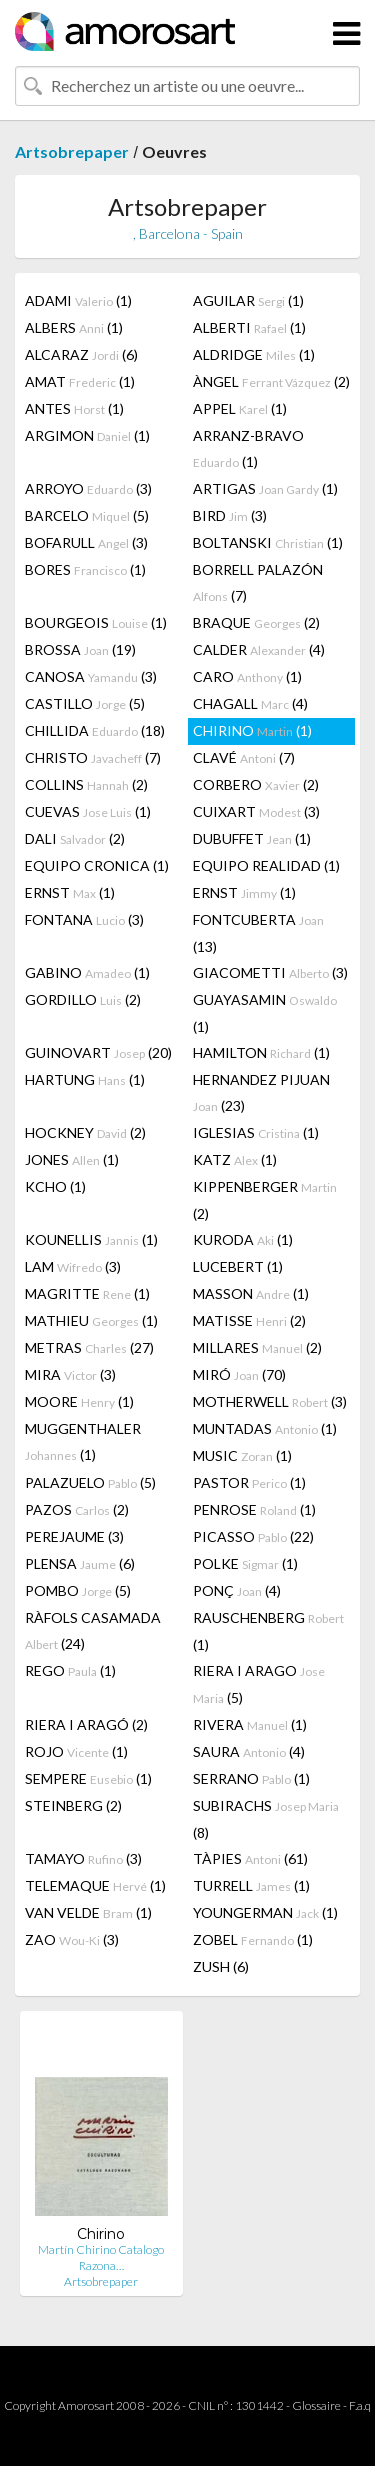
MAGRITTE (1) (87, 1293)
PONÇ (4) (237, 1590)
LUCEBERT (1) (238, 1266)
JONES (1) (72, 1159)
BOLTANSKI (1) (268, 542)
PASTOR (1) (249, 1482)
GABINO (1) (87, 972)
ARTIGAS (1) (265, 488)
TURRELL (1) (251, 1885)
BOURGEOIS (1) (96, 622)
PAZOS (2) (77, 1509)
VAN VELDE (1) (88, 1912)
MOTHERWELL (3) (270, 1401)
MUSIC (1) (242, 1455)
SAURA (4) (249, 1751)
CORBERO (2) (256, 784)
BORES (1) (85, 569)
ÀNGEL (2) (271, 381)
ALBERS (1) (74, 327)
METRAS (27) (89, 1347)
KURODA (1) (243, 1239)
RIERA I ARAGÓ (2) (86, 1724)
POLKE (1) (245, 1563)
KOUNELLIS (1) (91, 1239)
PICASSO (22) (253, 1536)
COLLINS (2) (86, 784)
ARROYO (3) (88, 488)
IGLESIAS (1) (256, 1132)
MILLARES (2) (257, 1347)
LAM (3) (73, 1266)
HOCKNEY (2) (85, 1132)
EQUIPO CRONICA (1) (97, 865)
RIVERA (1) (250, 1724)
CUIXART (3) (256, 811)
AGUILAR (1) (248, 300)
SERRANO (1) (251, 1778)
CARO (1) (247, 676)
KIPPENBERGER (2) (265, 1200)
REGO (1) (70, 1670)
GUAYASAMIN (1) (265, 1013)
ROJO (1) (76, 1751)
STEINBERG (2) (73, 1805)
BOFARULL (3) (86, 542)
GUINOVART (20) (98, 1052)
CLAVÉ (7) (244, 757)
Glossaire (316, 2405)
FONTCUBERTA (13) (258, 933)
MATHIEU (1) (91, 1320)
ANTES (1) (74, 408)
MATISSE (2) (249, 1320)
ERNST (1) (70, 892)
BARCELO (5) (87, 515)
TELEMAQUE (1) (95, 1885)
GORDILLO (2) (83, 999)
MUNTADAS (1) (265, 1428)
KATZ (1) (235, 1159)
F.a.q (360, 2405)
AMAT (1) (80, 381)
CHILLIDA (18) (95, 730)
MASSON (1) (251, 1293)
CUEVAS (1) (88, 811)
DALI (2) (75, 838)
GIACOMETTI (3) (270, 972)
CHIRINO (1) (252, 730)
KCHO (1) (55, 1186)
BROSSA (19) (80, 649)
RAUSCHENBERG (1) (268, 1631)
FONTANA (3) (84, 919)
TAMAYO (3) (83, 1858)
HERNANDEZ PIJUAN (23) (261, 1092)
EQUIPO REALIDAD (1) (266, 865)
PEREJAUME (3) (74, 1536)
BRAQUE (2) (256, 622)
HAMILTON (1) (261, 1052)
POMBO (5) (78, 1590)
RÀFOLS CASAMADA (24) (93, 1630)
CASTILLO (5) (85, 703)
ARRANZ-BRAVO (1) (248, 448)
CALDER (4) (259, 649)
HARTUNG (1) (85, 1079)
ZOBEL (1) (253, 1939)
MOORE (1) (79, 1401)
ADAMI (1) (78, 300)
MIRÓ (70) (239, 1374)
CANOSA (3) (91, 676)
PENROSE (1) (254, 1509)
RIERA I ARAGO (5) (259, 1684)
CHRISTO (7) (93, 757)
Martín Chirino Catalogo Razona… (101, 2257)
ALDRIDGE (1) (254, 354)
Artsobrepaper (72, 151)
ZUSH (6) (221, 1966)
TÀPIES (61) (250, 1858)
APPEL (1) (240, 408)
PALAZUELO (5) (90, 1482)
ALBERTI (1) (249, 327)
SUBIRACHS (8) (266, 1819)
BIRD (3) (230, 515)
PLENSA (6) (80, 1563)
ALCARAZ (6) (81, 354)
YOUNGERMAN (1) (265, 1912)
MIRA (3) (70, 1374)
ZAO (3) (72, 1939)
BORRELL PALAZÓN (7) (258, 582)
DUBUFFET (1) (252, 838)
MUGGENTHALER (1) (83, 1441)
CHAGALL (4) (250, 703)
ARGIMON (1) (87, 435)
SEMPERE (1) (88, 1778)
